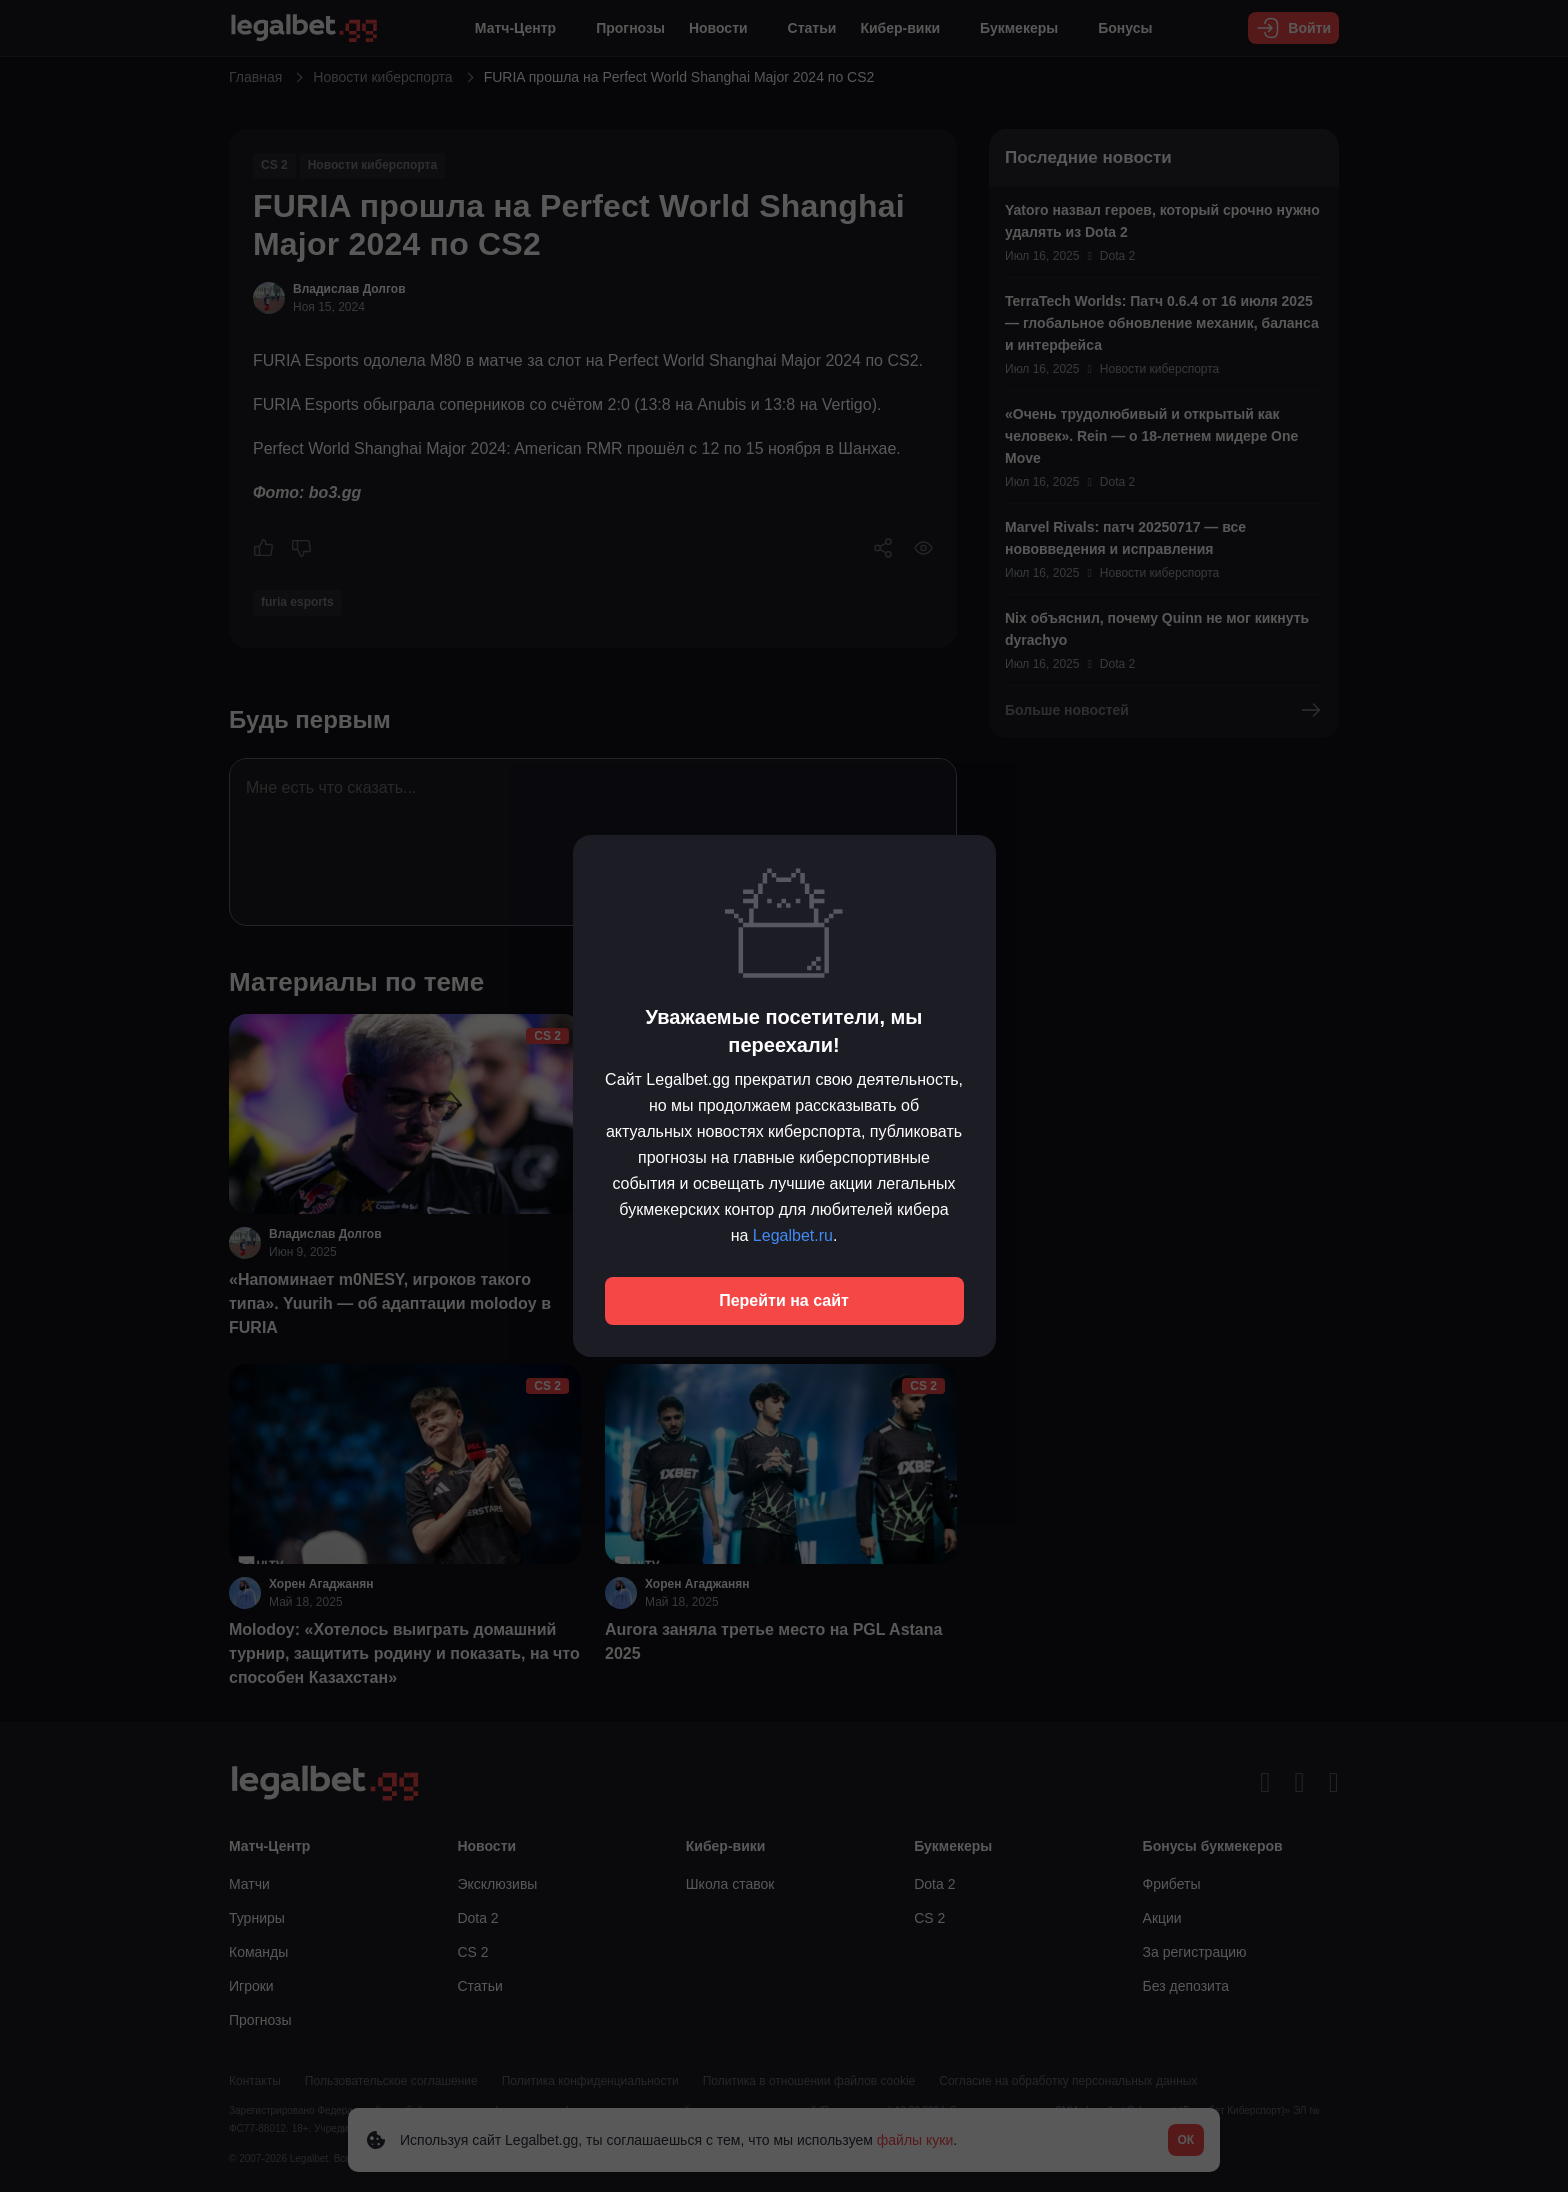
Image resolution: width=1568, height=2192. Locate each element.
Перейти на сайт (784, 1300)
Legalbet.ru (793, 1235)
